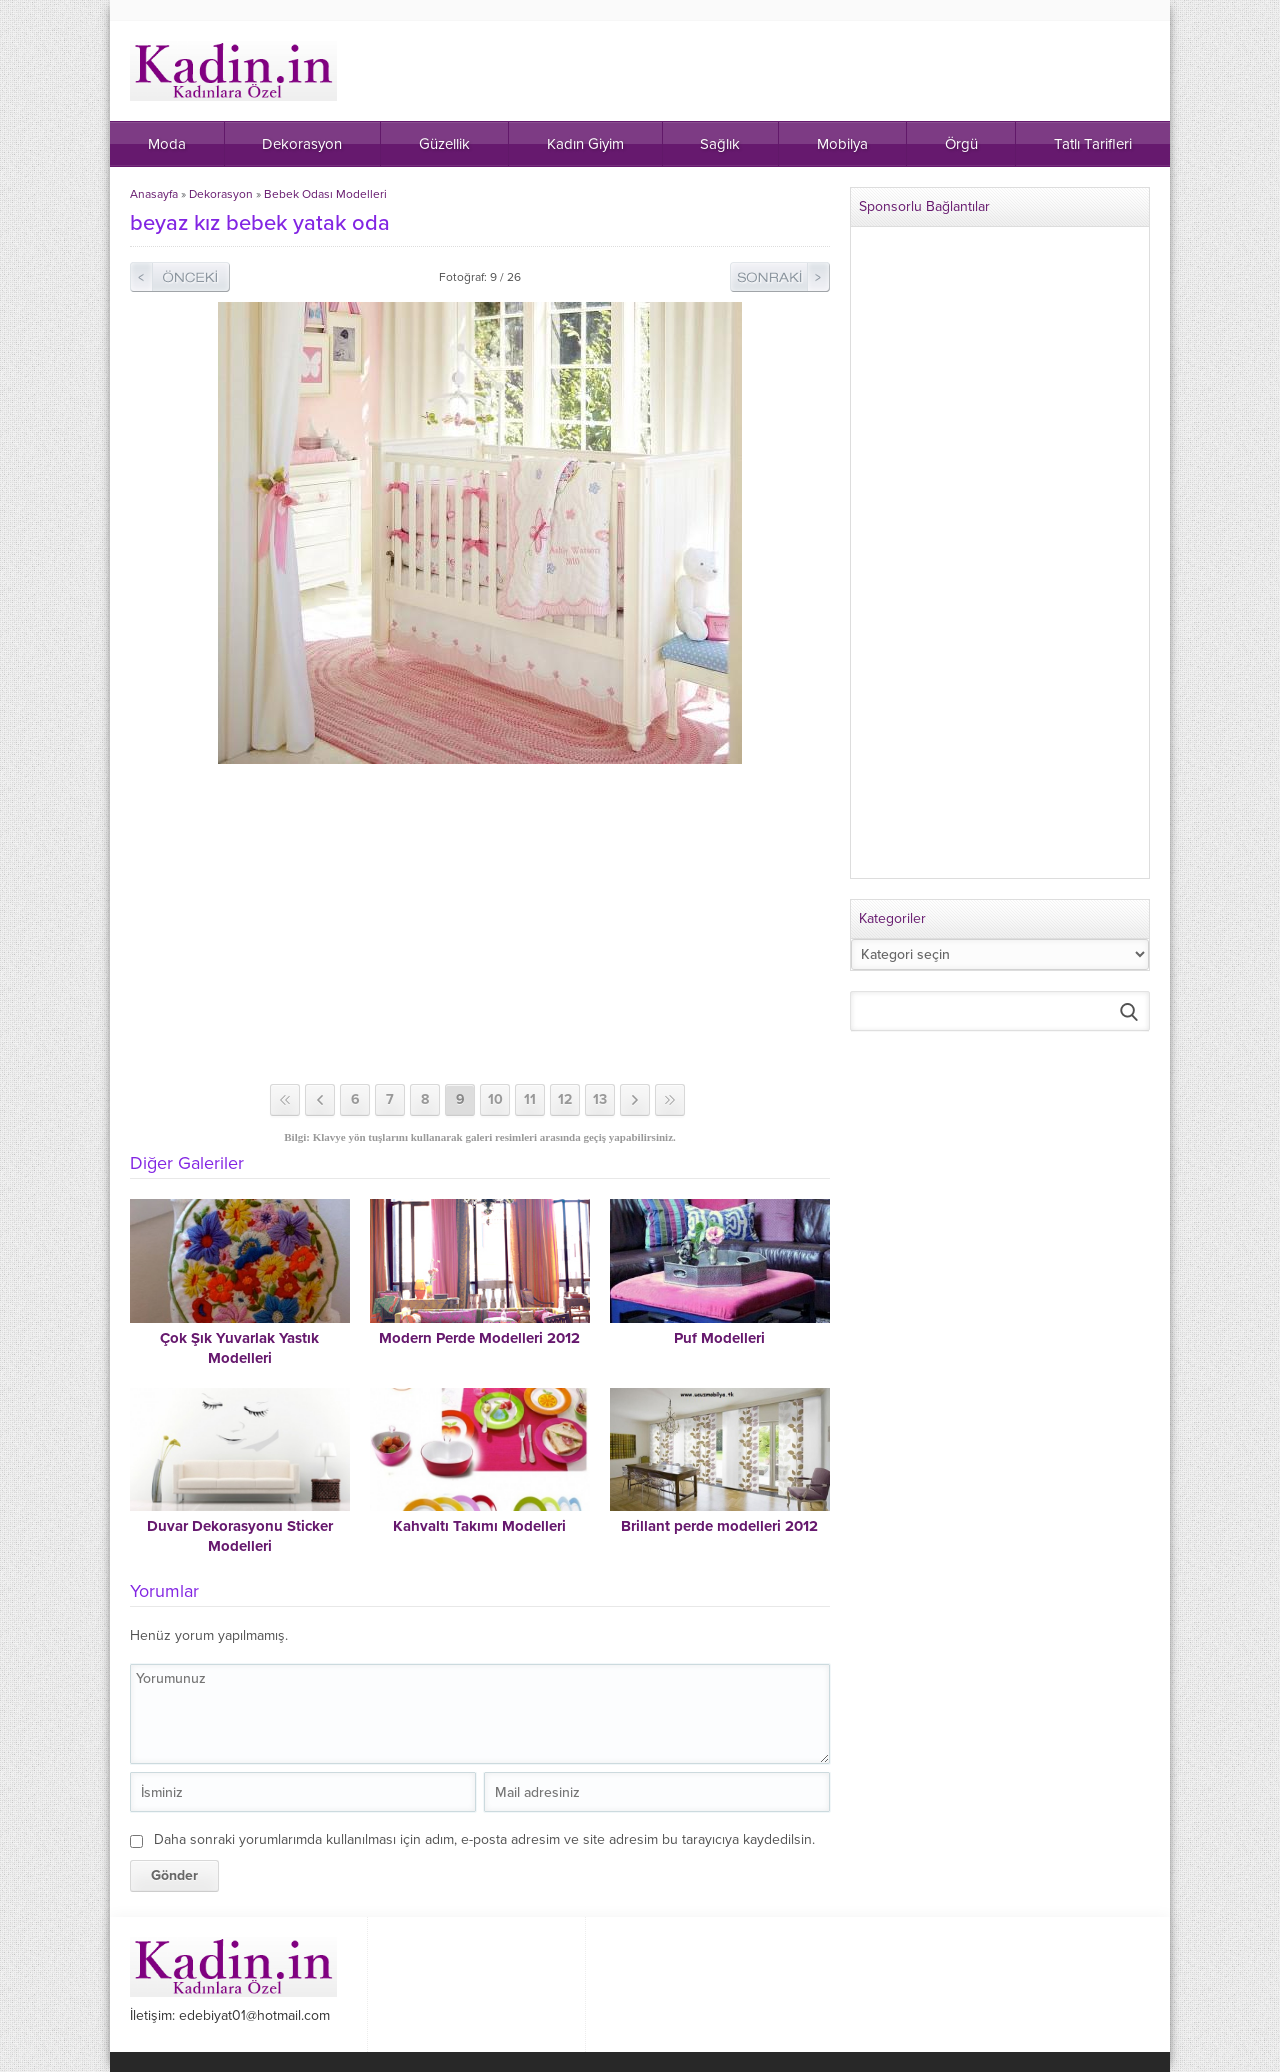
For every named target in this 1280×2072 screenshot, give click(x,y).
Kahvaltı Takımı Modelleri (479, 1526)
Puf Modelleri (719, 1338)
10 (495, 1099)
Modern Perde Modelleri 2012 (479, 1338)
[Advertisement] (480, 924)
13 (600, 1099)
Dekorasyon (221, 194)
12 (565, 1099)
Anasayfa (154, 194)
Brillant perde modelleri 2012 (719, 1526)
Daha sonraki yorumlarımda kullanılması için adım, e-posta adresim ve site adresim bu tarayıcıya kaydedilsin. (484, 1839)
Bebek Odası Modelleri (325, 194)
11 (530, 1099)
